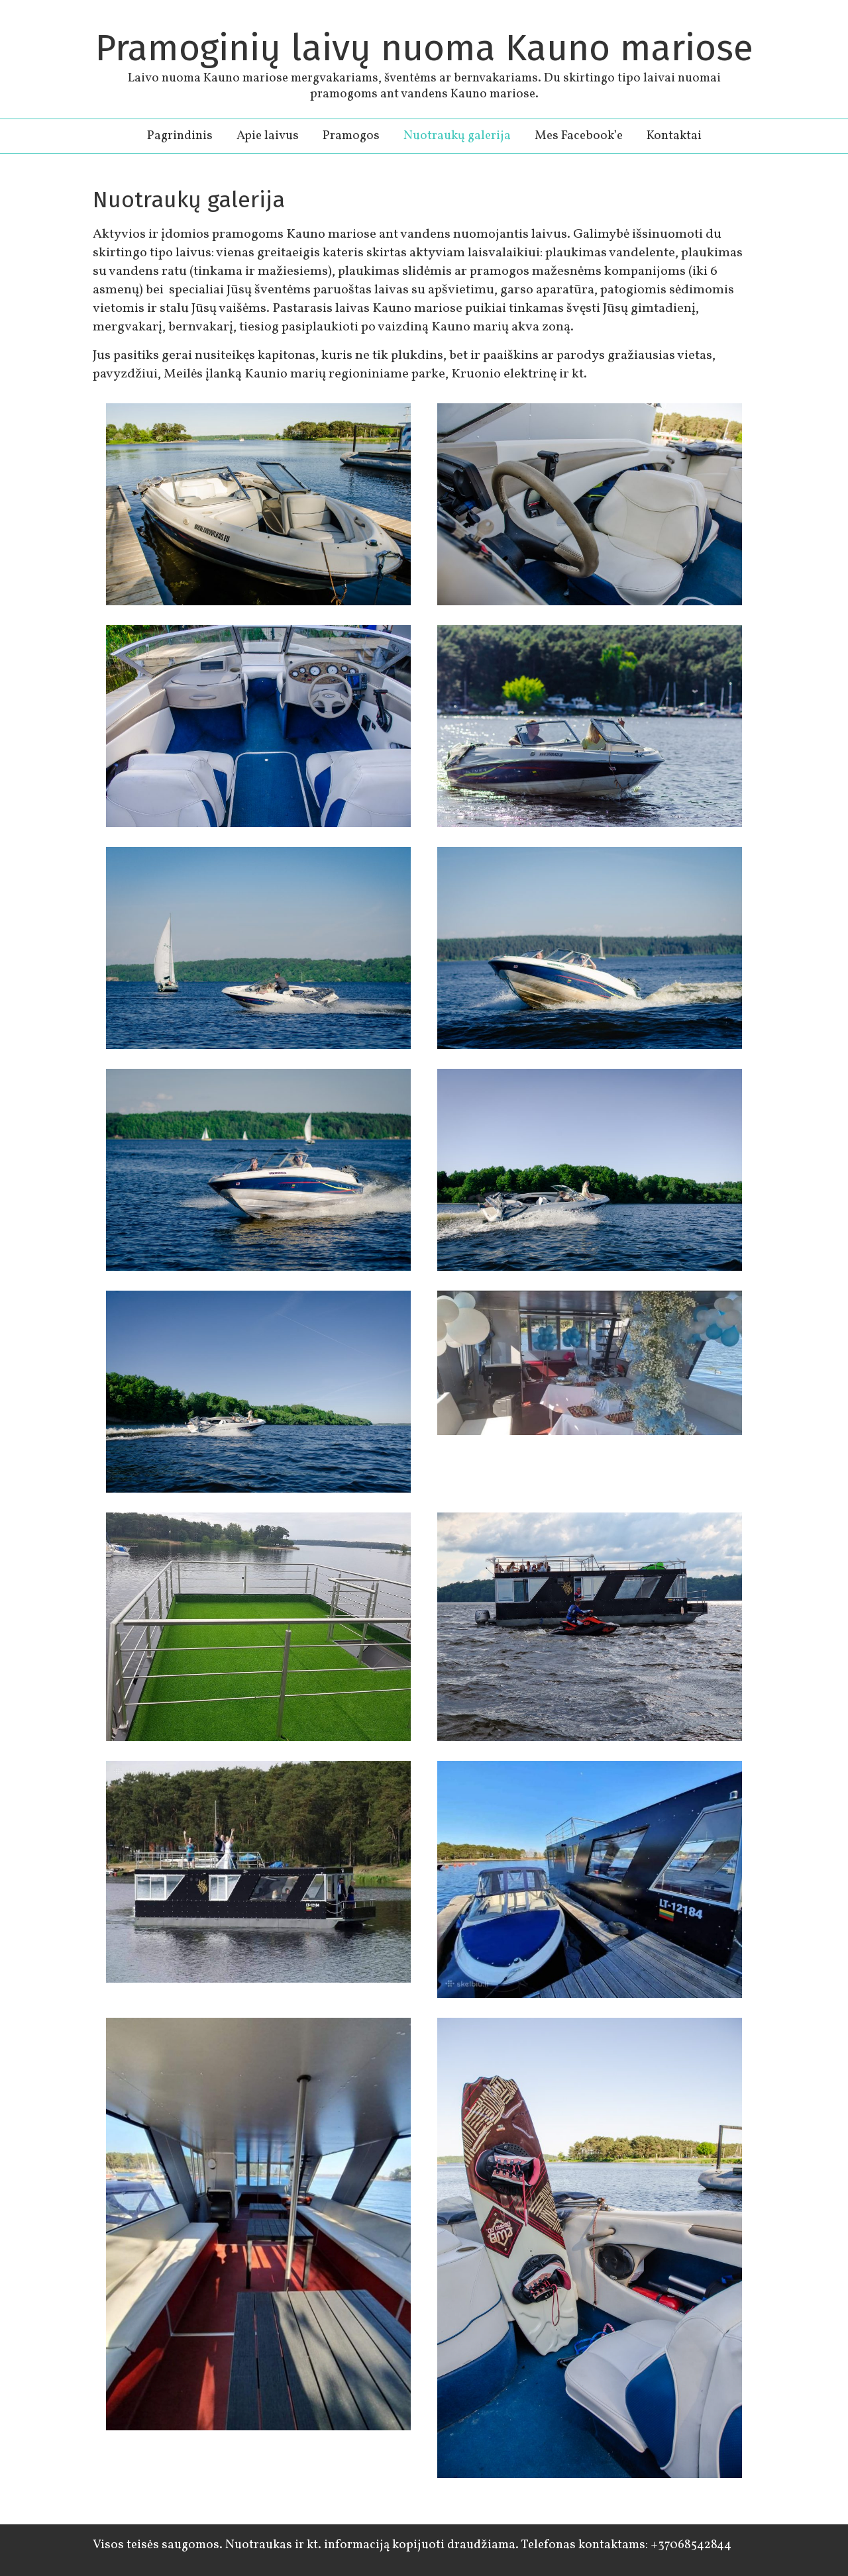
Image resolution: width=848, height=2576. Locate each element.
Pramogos (351, 135)
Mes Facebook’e (579, 135)
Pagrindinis (180, 135)
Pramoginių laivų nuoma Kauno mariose (424, 48)
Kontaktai (674, 135)
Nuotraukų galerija (457, 135)
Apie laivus (268, 135)
